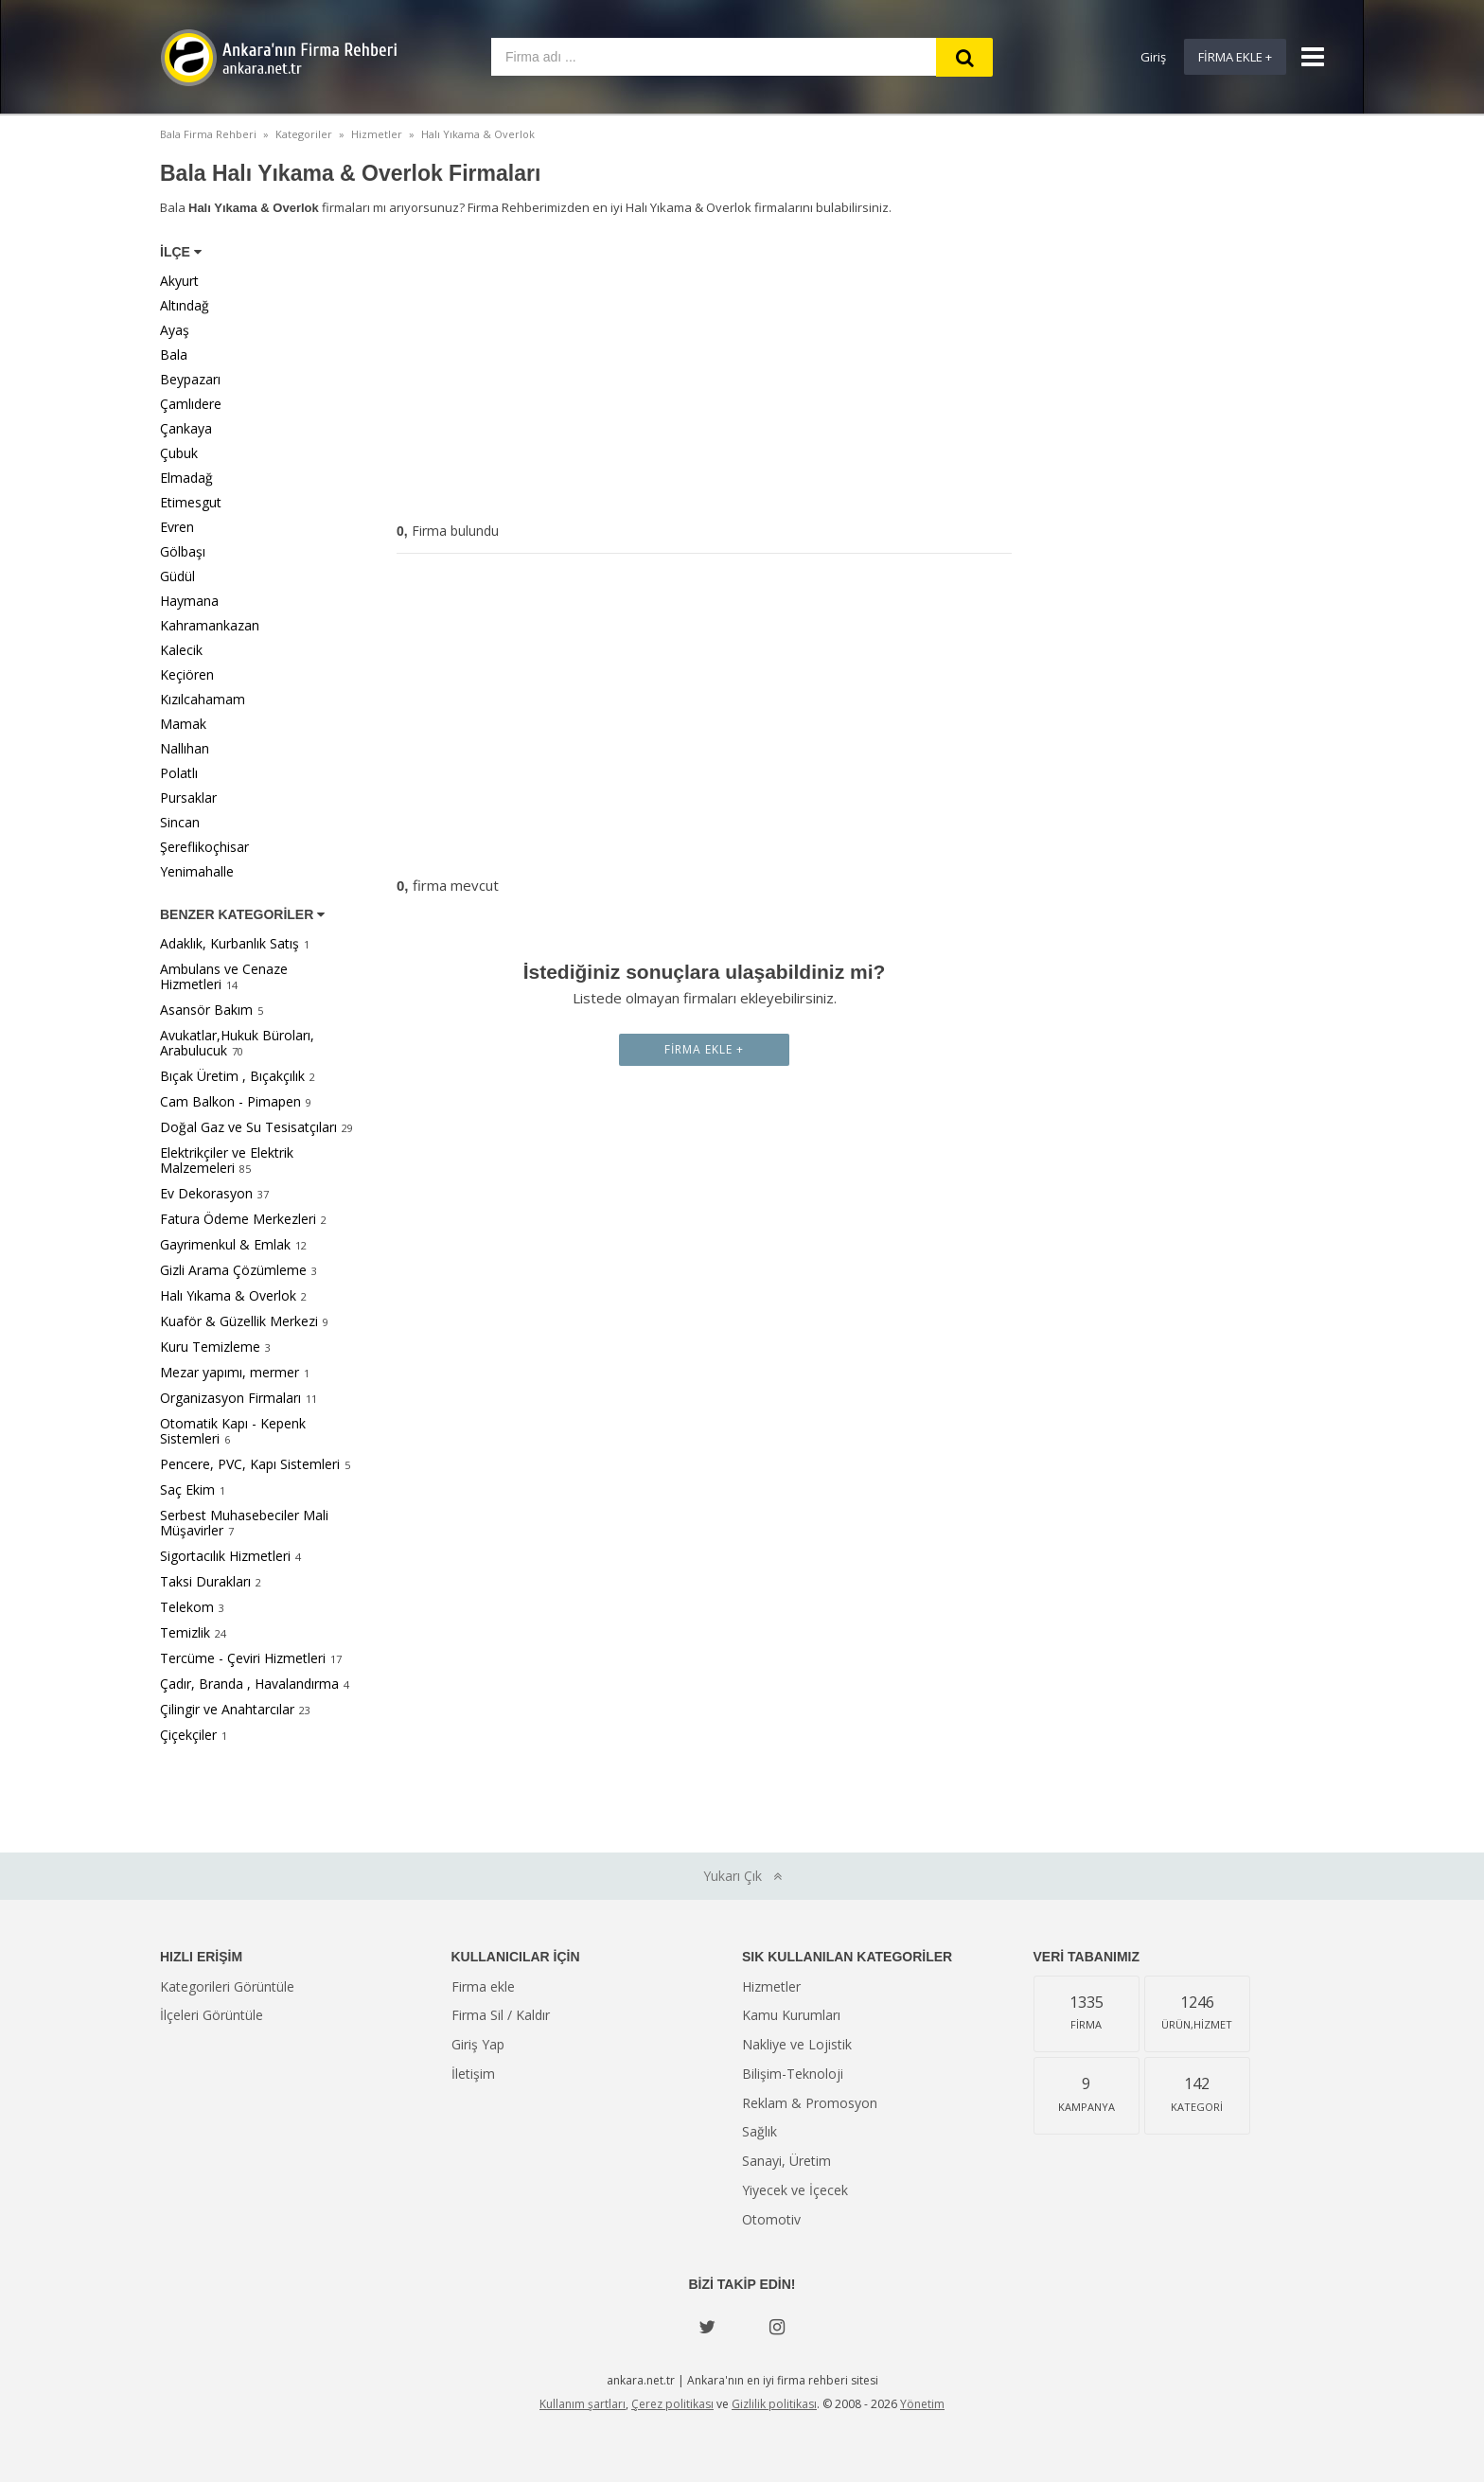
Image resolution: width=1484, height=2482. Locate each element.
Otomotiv (771, 2219)
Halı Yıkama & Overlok (228, 1295)
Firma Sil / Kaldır (500, 2015)
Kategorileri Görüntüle (227, 1986)
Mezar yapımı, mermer (229, 1372)
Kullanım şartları (582, 2404)
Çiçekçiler (188, 1735)
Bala (173, 354)
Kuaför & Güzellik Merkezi (239, 1321)
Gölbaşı (182, 551)
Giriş (1153, 56)
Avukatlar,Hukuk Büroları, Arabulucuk (237, 1042)
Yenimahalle (197, 871)
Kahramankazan (209, 625)
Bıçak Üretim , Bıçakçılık (232, 1076)
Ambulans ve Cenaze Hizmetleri (224, 976)
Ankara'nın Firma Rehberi (278, 57)
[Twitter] (707, 2326)
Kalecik (181, 650)
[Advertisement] (704, 372)
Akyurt (179, 281)
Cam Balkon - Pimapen (230, 1101)
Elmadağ (186, 478)
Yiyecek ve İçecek (795, 2190)
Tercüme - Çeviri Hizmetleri (243, 1658)
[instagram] (777, 2326)
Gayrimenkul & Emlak (225, 1244)
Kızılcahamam (202, 699)
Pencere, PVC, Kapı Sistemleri (250, 1464)
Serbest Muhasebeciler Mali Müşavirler (244, 1522)
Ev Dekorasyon (206, 1193)
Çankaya (186, 428)
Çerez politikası (672, 2404)
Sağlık (759, 2131)
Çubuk (179, 453)
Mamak (183, 724)
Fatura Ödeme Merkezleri (238, 1219)
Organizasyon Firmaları (230, 1398)
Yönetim (922, 2404)
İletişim (473, 2074)
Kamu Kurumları (791, 2015)
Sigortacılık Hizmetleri (225, 1556)
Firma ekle (483, 1986)
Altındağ (184, 305)
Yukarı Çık (742, 1876)
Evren (177, 527)
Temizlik (185, 1632)
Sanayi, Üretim (786, 2161)
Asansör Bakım (206, 1010)
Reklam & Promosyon (809, 2103)
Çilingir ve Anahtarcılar (227, 1709)
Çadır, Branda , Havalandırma (249, 1684)
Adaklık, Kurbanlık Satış (229, 943)
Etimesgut (190, 502)
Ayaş (174, 330)
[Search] (964, 57)
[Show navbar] (1305, 57)
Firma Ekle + (1235, 56)
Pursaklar (188, 798)
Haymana (189, 601)
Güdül (177, 576)
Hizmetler (771, 1986)
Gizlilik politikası (774, 2404)
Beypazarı (190, 379)
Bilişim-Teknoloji (792, 2074)
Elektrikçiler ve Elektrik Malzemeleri (226, 1160)
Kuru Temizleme (210, 1347)
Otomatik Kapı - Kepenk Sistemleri (233, 1430)
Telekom (187, 1607)
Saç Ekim (187, 1489)
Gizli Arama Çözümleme (233, 1270)
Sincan (180, 822)
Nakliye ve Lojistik (797, 2044)
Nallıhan (184, 748)
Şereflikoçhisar (204, 847)
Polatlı (179, 773)
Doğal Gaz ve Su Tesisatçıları (248, 1127)
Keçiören (187, 674)
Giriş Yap (477, 2044)
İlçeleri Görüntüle (211, 2015)
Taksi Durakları (205, 1581)
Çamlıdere (190, 404)
